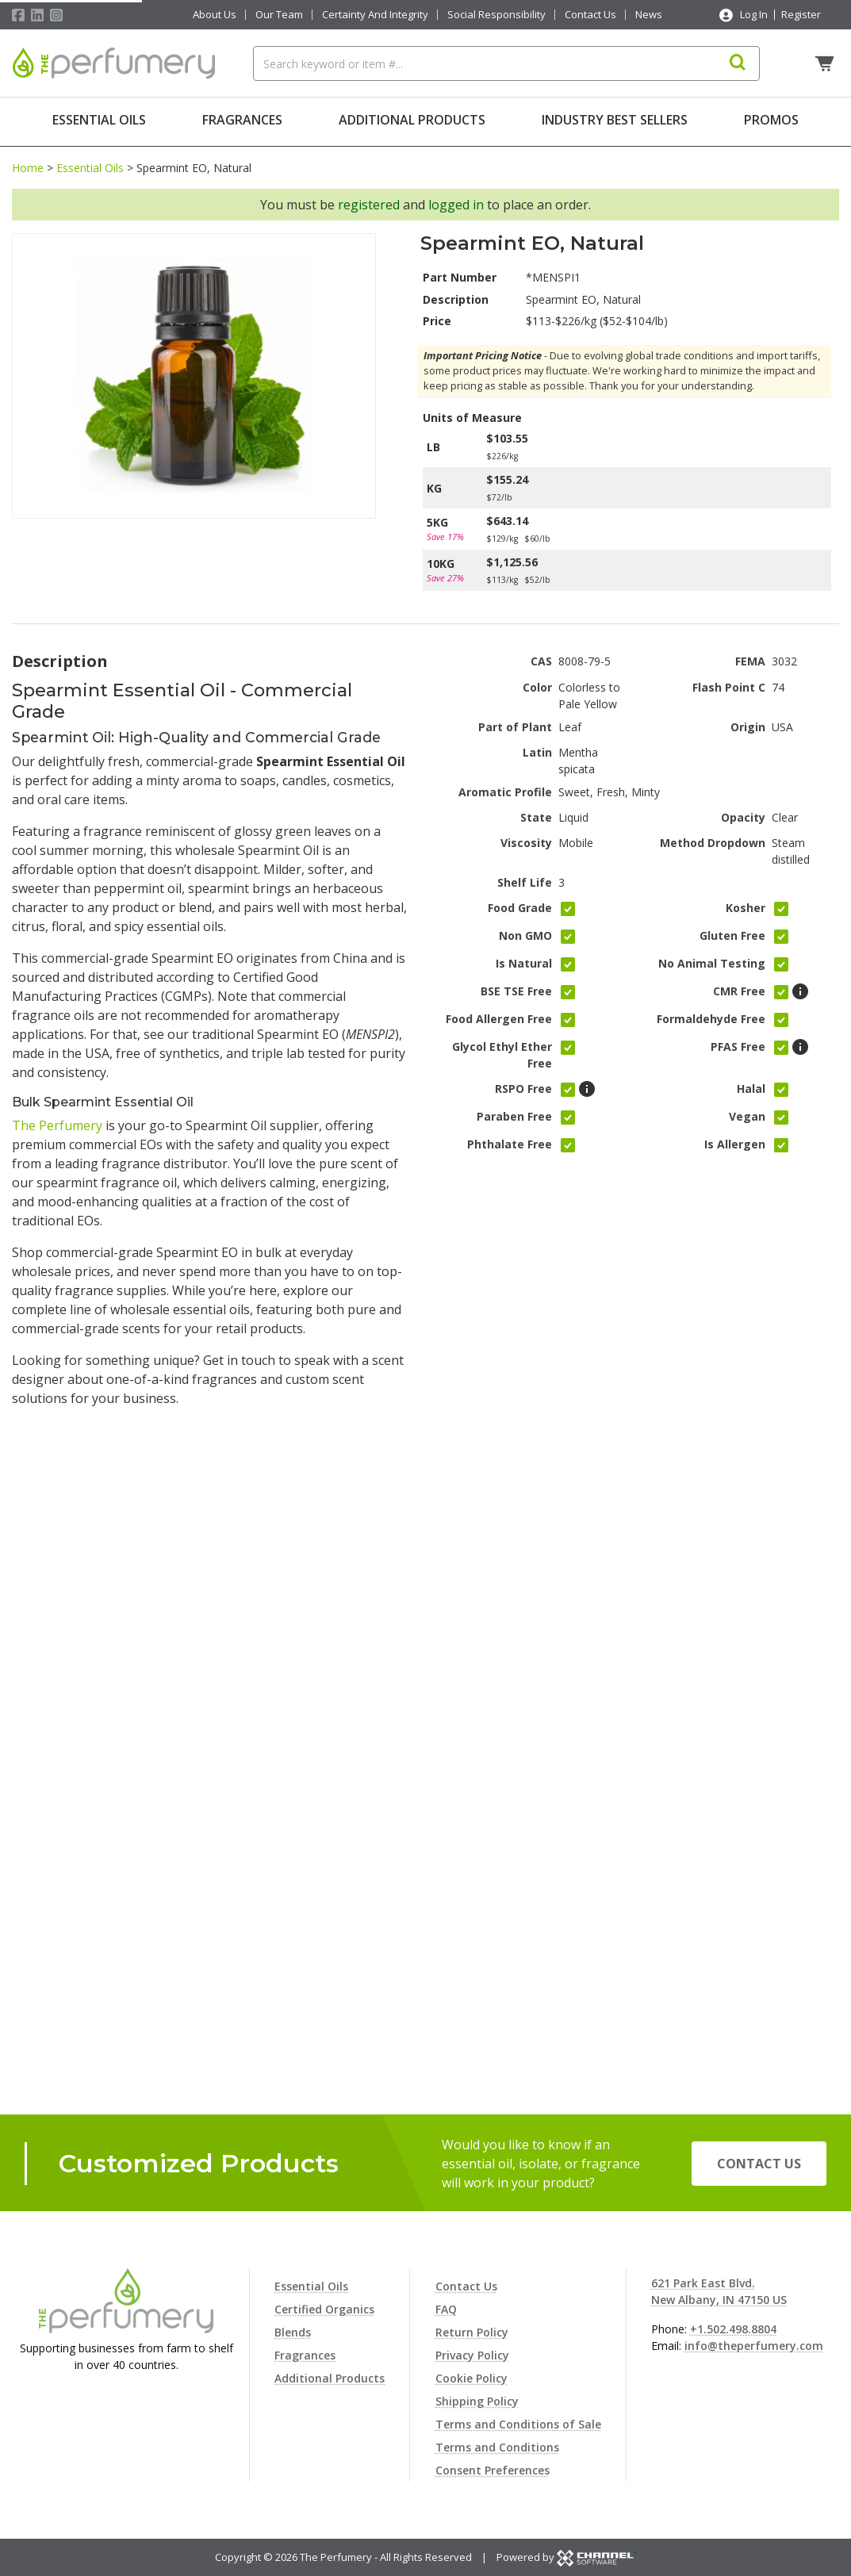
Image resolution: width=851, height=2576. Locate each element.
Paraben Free (514, 1113)
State (536, 813)
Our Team (279, 15)
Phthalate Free (509, 1140)
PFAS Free (738, 1043)
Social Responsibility (496, 15)
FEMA (750, 657)
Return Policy (471, 2332)
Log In (754, 14)
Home (28, 163)
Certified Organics (324, 2309)
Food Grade (520, 904)
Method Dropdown (712, 838)
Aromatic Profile (505, 787)
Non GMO (525, 932)
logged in (456, 200)
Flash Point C (728, 683)
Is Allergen (734, 1140)
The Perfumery (57, 1122)
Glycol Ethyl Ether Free (502, 1052)
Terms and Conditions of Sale (518, 2424)
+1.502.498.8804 (733, 2328)
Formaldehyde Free (711, 1015)
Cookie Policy (471, 2378)
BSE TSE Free (516, 987)
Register (801, 14)
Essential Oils (99, 120)
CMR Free (739, 987)
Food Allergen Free (499, 1015)
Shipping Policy (477, 2401)
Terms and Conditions (497, 2447)
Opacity (743, 813)
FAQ (446, 2309)
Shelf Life (524, 878)
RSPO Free (523, 1085)
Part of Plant (515, 722)
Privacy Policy (472, 2355)
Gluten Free (732, 932)
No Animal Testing (711, 960)
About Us (214, 15)
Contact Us (590, 15)
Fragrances (242, 120)
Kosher (745, 904)
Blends (292, 2332)
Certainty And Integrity (375, 15)
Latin (537, 748)
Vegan (747, 1113)
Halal (751, 1085)
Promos (771, 120)
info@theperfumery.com (753, 2345)
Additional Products (412, 120)
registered (369, 200)
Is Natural (524, 960)
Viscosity (526, 838)
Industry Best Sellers (615, 120)
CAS (541, 657)
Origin (747, 722)
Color (537, 683)
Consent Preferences (492, 2470)
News (648, 15)
